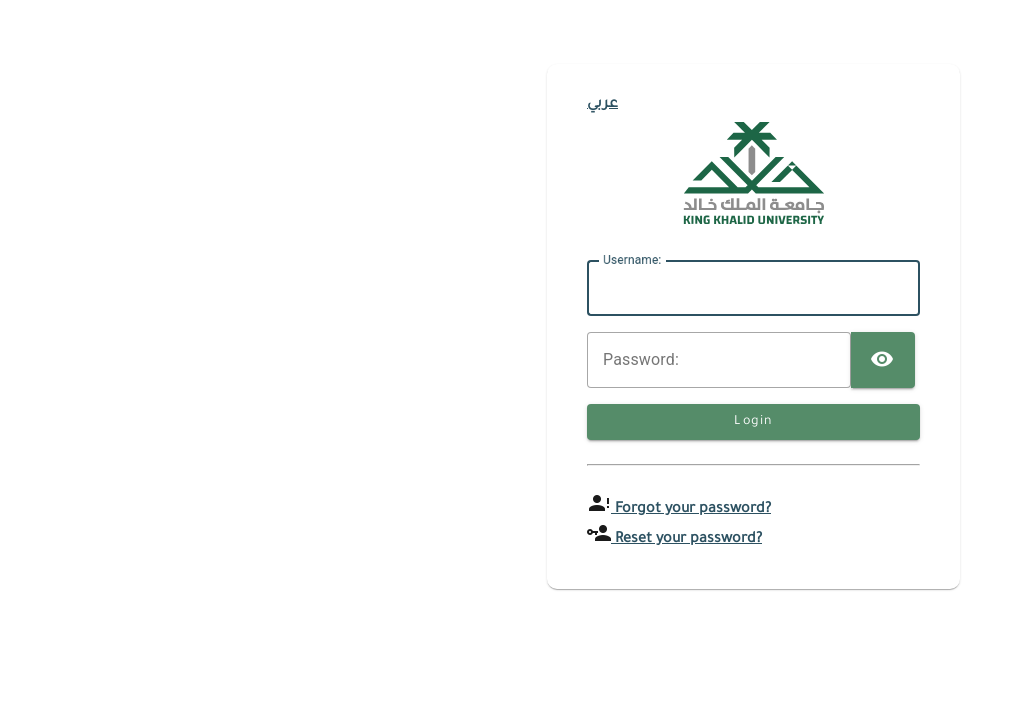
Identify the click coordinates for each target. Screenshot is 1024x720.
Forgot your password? (691, 510)
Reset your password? (686, 540)
